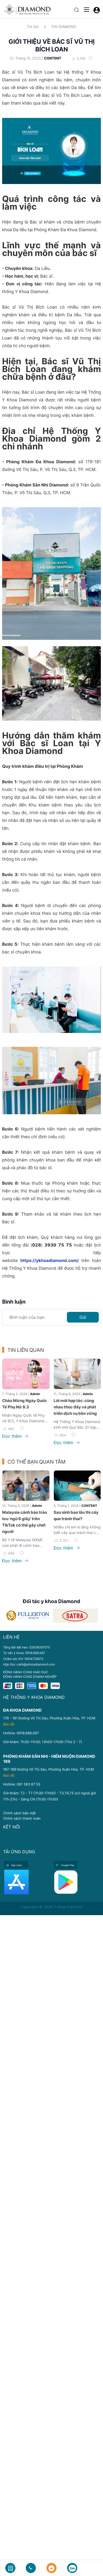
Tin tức (33, 26)
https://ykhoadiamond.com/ (49, 1260)
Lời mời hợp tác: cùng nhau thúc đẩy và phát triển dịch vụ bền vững (75, 1407)
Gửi (82, 1317)
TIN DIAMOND (63, 26)
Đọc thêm (15, 1436)
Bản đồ (9, 1724)
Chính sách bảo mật (19, 1813)
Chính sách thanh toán (22, 1818)
